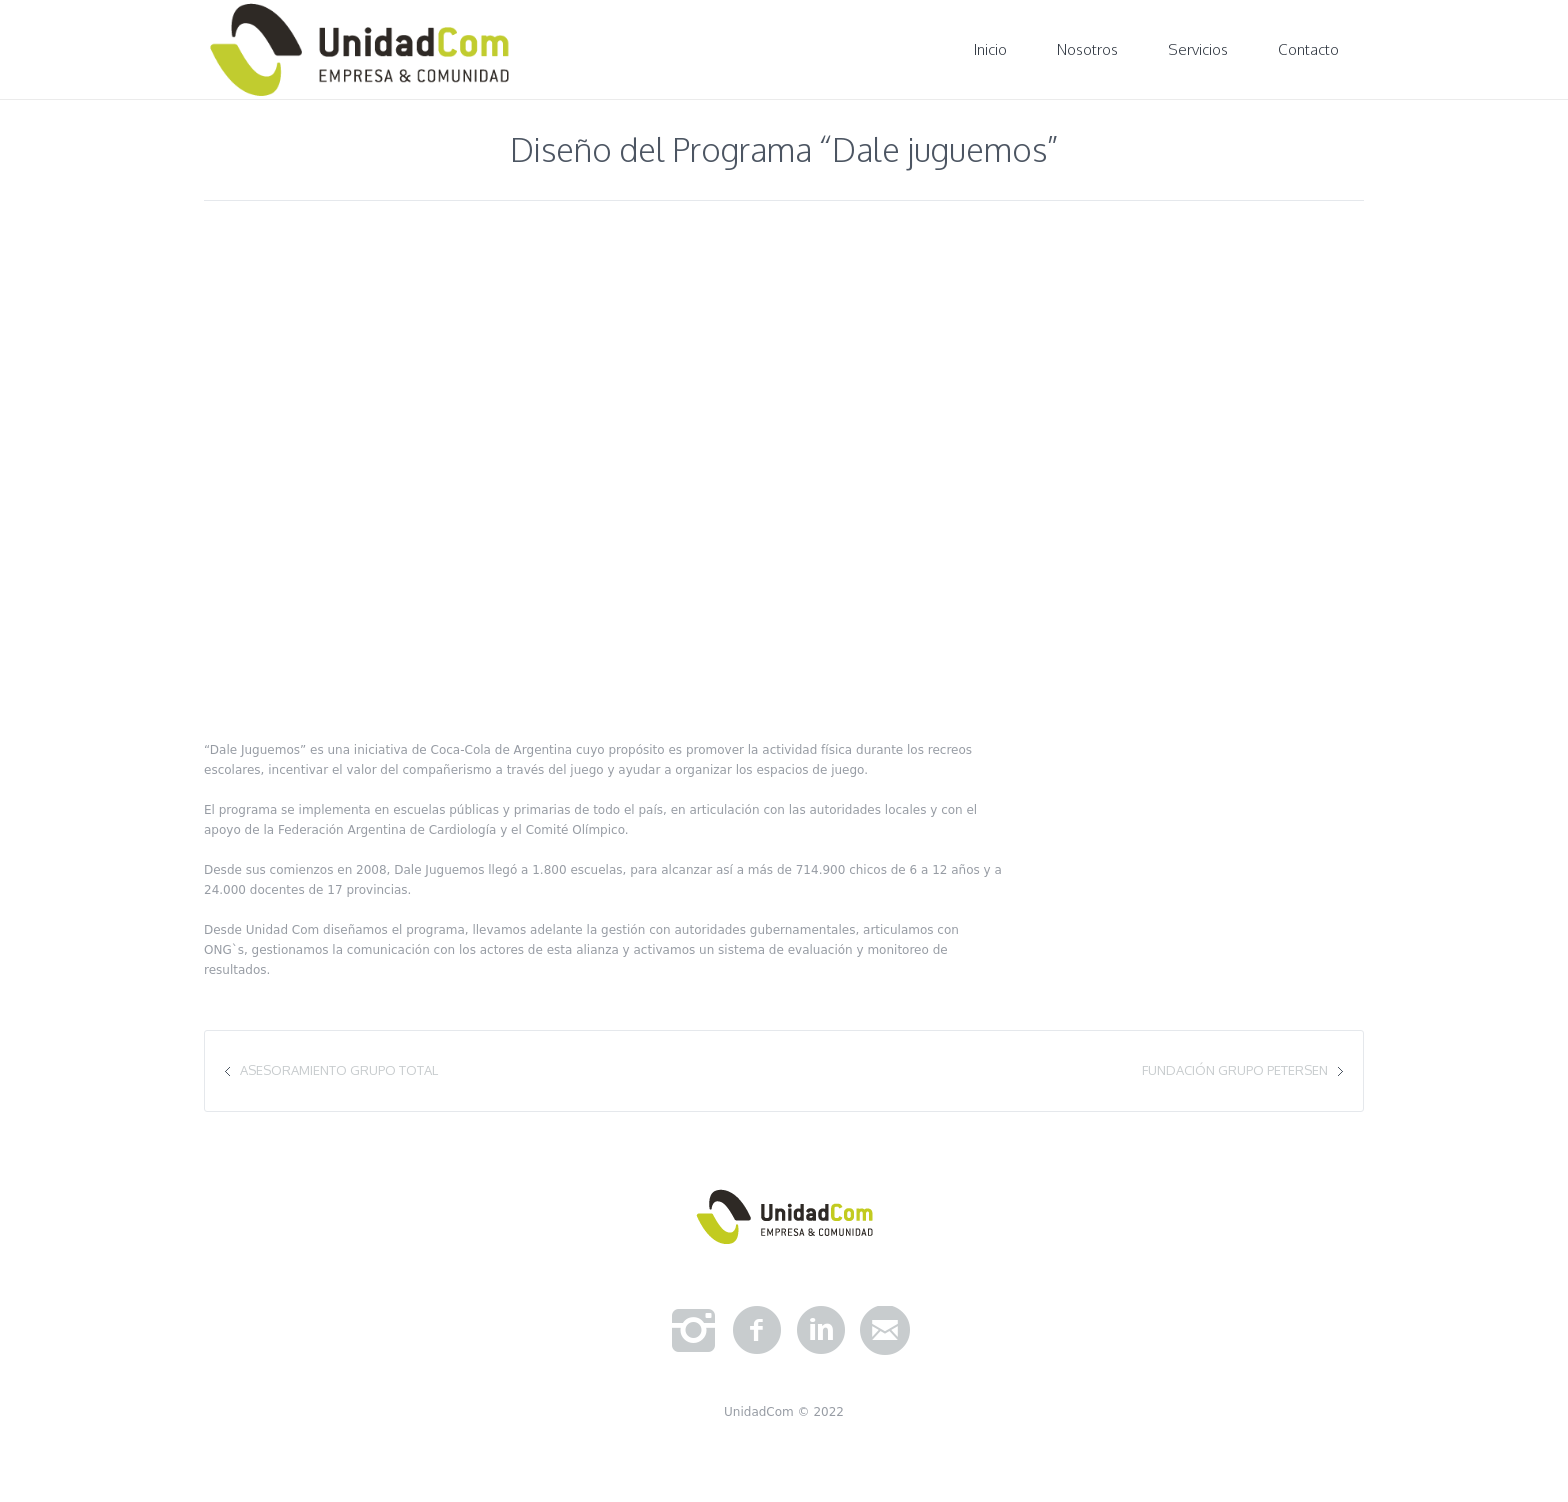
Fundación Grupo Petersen (1235, 1070)
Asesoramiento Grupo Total (339, 1070)
